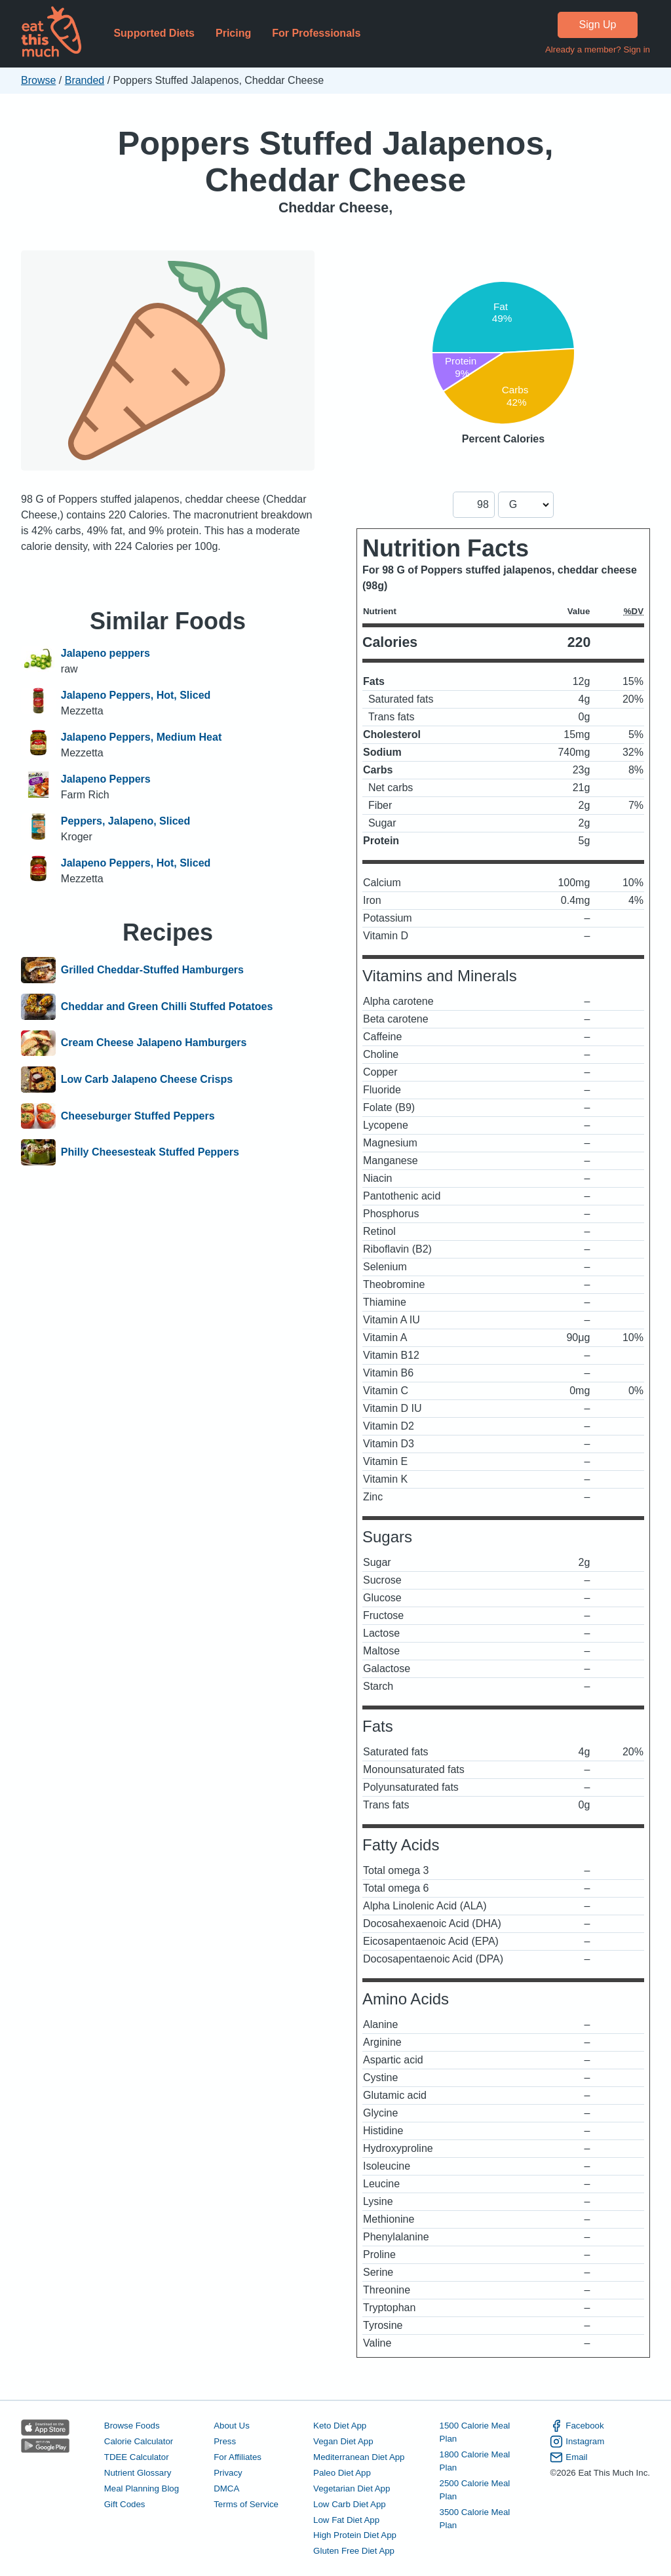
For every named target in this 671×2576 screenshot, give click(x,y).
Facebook (577, 2425)
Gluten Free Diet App (353, 2551)
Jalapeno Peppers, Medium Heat (141, 737)
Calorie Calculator (138, 2441)
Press (225, 2441)
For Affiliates (237, 2457)
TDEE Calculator (136, 2457)
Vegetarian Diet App (351, 2488)
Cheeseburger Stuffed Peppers (138, 1116)
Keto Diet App (339, 2425)
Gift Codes (124, 2504)
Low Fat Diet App (346, 2520)
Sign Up (598, 24)
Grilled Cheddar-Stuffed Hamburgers (152, 970)
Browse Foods (132, 2425)
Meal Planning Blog (141, 2488)
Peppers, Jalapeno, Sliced (125, 821)
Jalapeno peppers (105, 653)
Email (568, 2457)
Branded (85, 80)
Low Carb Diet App (349, 2504)
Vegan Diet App (343, 2441)
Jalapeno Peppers (106, 779)
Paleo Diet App (342, 2473)
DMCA (226, 2488)
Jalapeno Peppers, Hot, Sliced (136, 695)
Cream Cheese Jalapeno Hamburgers (154, 1043)
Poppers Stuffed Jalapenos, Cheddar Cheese (335, 162)
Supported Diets (154, 33)
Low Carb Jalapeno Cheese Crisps (147, 1079)
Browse (38, 80)
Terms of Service (246, 2504)
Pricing (233, 33)
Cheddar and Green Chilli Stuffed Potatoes (167, 1007)
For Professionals (316, 33)
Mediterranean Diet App (358, 2457)
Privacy (228, 2473)
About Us (232, 2425)
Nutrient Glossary (137, 2473)
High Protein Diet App (354, 2535)
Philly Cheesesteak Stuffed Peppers (150, 1152)
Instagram (577, 2441)
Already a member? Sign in (597, 49)
